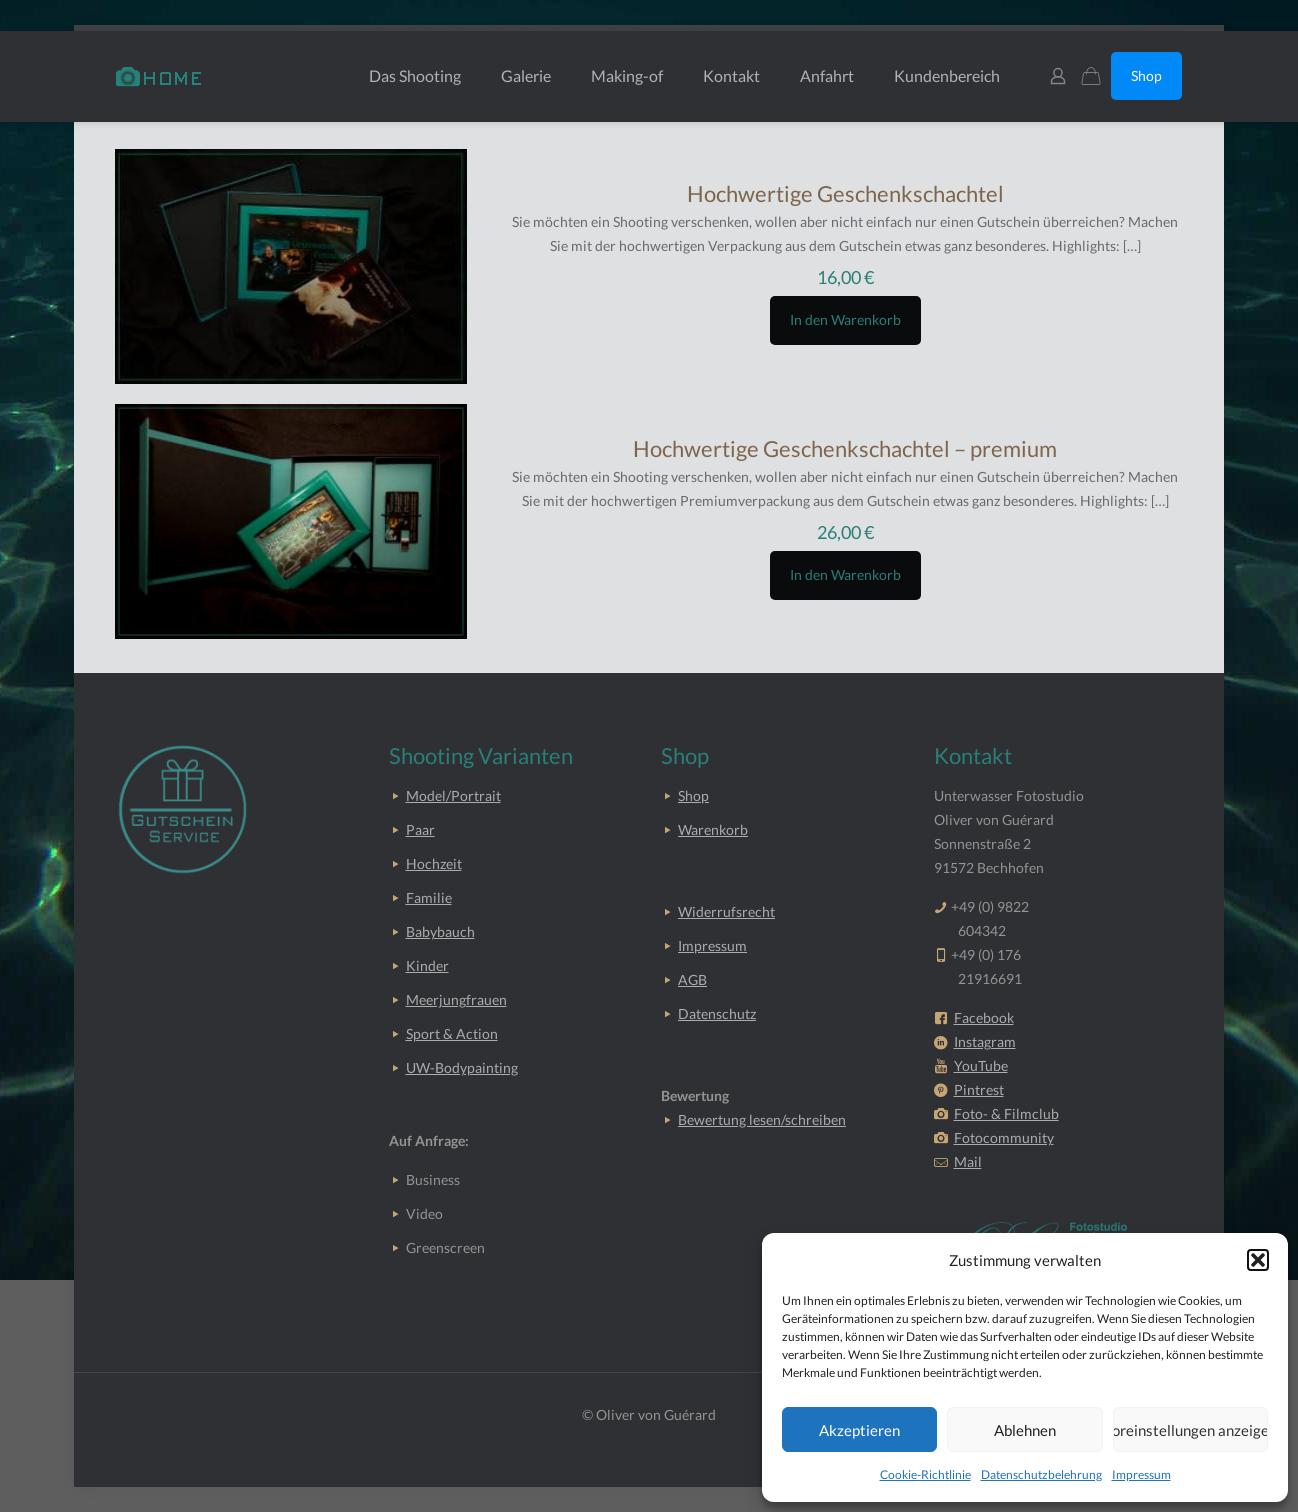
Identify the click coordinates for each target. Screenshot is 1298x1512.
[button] (1258, 1260)
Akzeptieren (859, 1430)
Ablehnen (1025, 1430)
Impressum (1141, 1474)
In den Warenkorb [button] (845, 319)
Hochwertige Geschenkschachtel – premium (845, 448)
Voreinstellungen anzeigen (1190, 1430)
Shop (1146, 75)
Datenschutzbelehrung (1041, 1474)
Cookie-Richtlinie (925, 1474)
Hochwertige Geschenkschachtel (845, 193)
